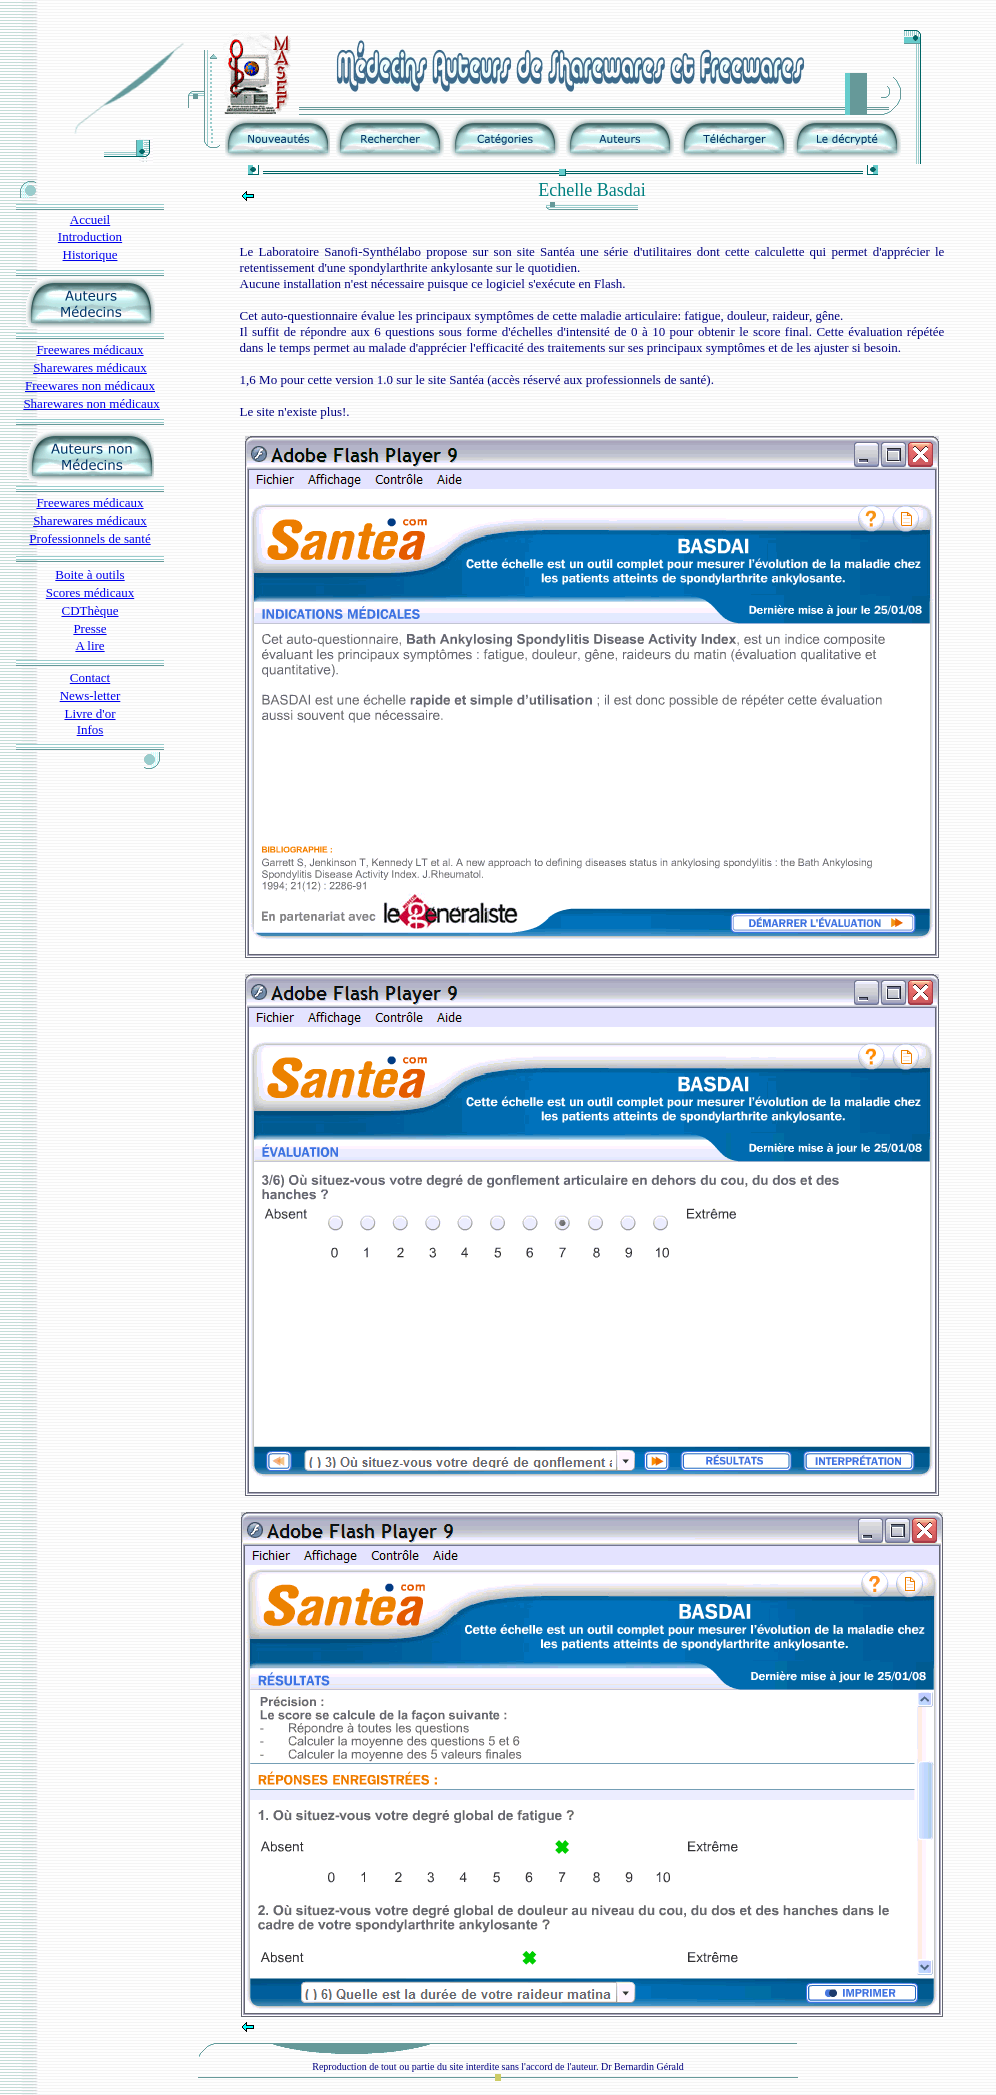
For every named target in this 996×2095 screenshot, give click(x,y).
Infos (90, 729)
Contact (90, 677)
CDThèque (89, 610)
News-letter (90, 695)
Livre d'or (89, 713)
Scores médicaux (90, 592)
